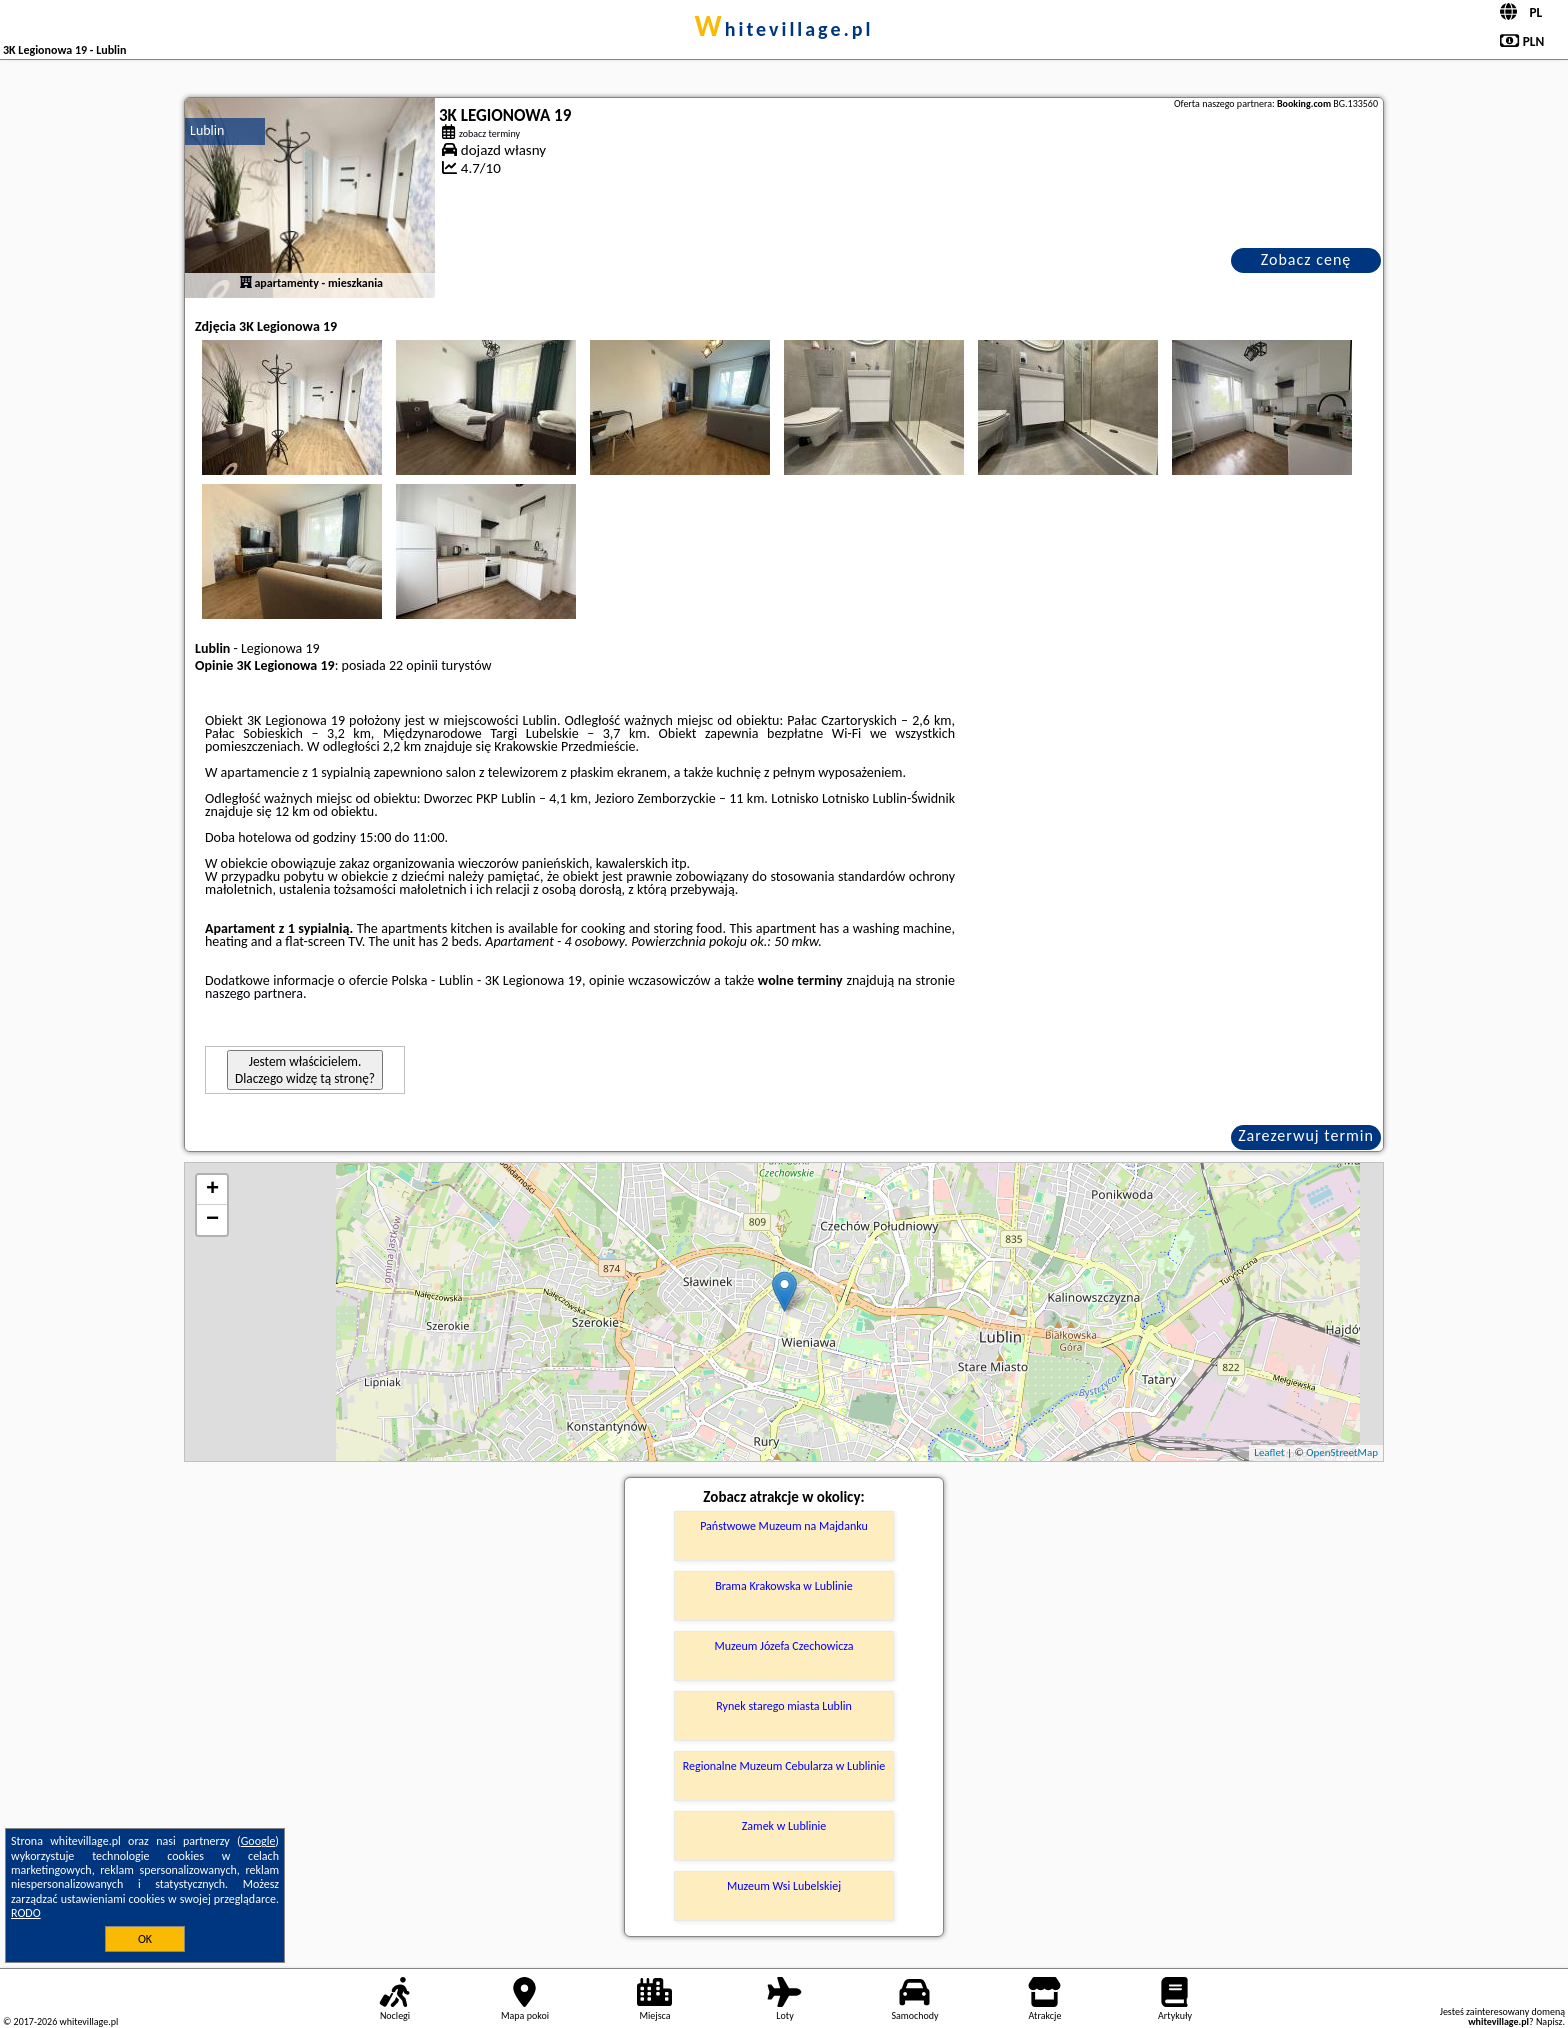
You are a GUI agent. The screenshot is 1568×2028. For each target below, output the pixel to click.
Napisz (1549, 2021)
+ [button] (212, 1190)
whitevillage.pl (784, 29)
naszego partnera (254, 993)
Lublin (207, 130)
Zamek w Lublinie (784, 1826)
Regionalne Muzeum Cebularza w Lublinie (784, 1766)
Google (258, 1841)
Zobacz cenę (1306, 259)
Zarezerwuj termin (1306, 1135)
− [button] (212, 1220)
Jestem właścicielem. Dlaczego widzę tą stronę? (305, 1070)
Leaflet (1269, 1452)
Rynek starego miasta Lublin (783, 1706)
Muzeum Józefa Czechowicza (783, 1646)
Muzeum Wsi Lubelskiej (784, 1886)
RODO (26, 1913)
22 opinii (413, 665)
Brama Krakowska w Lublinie (784, 1586)
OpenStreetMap (1342, 1452)
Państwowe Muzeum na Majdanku (784, 1526)
